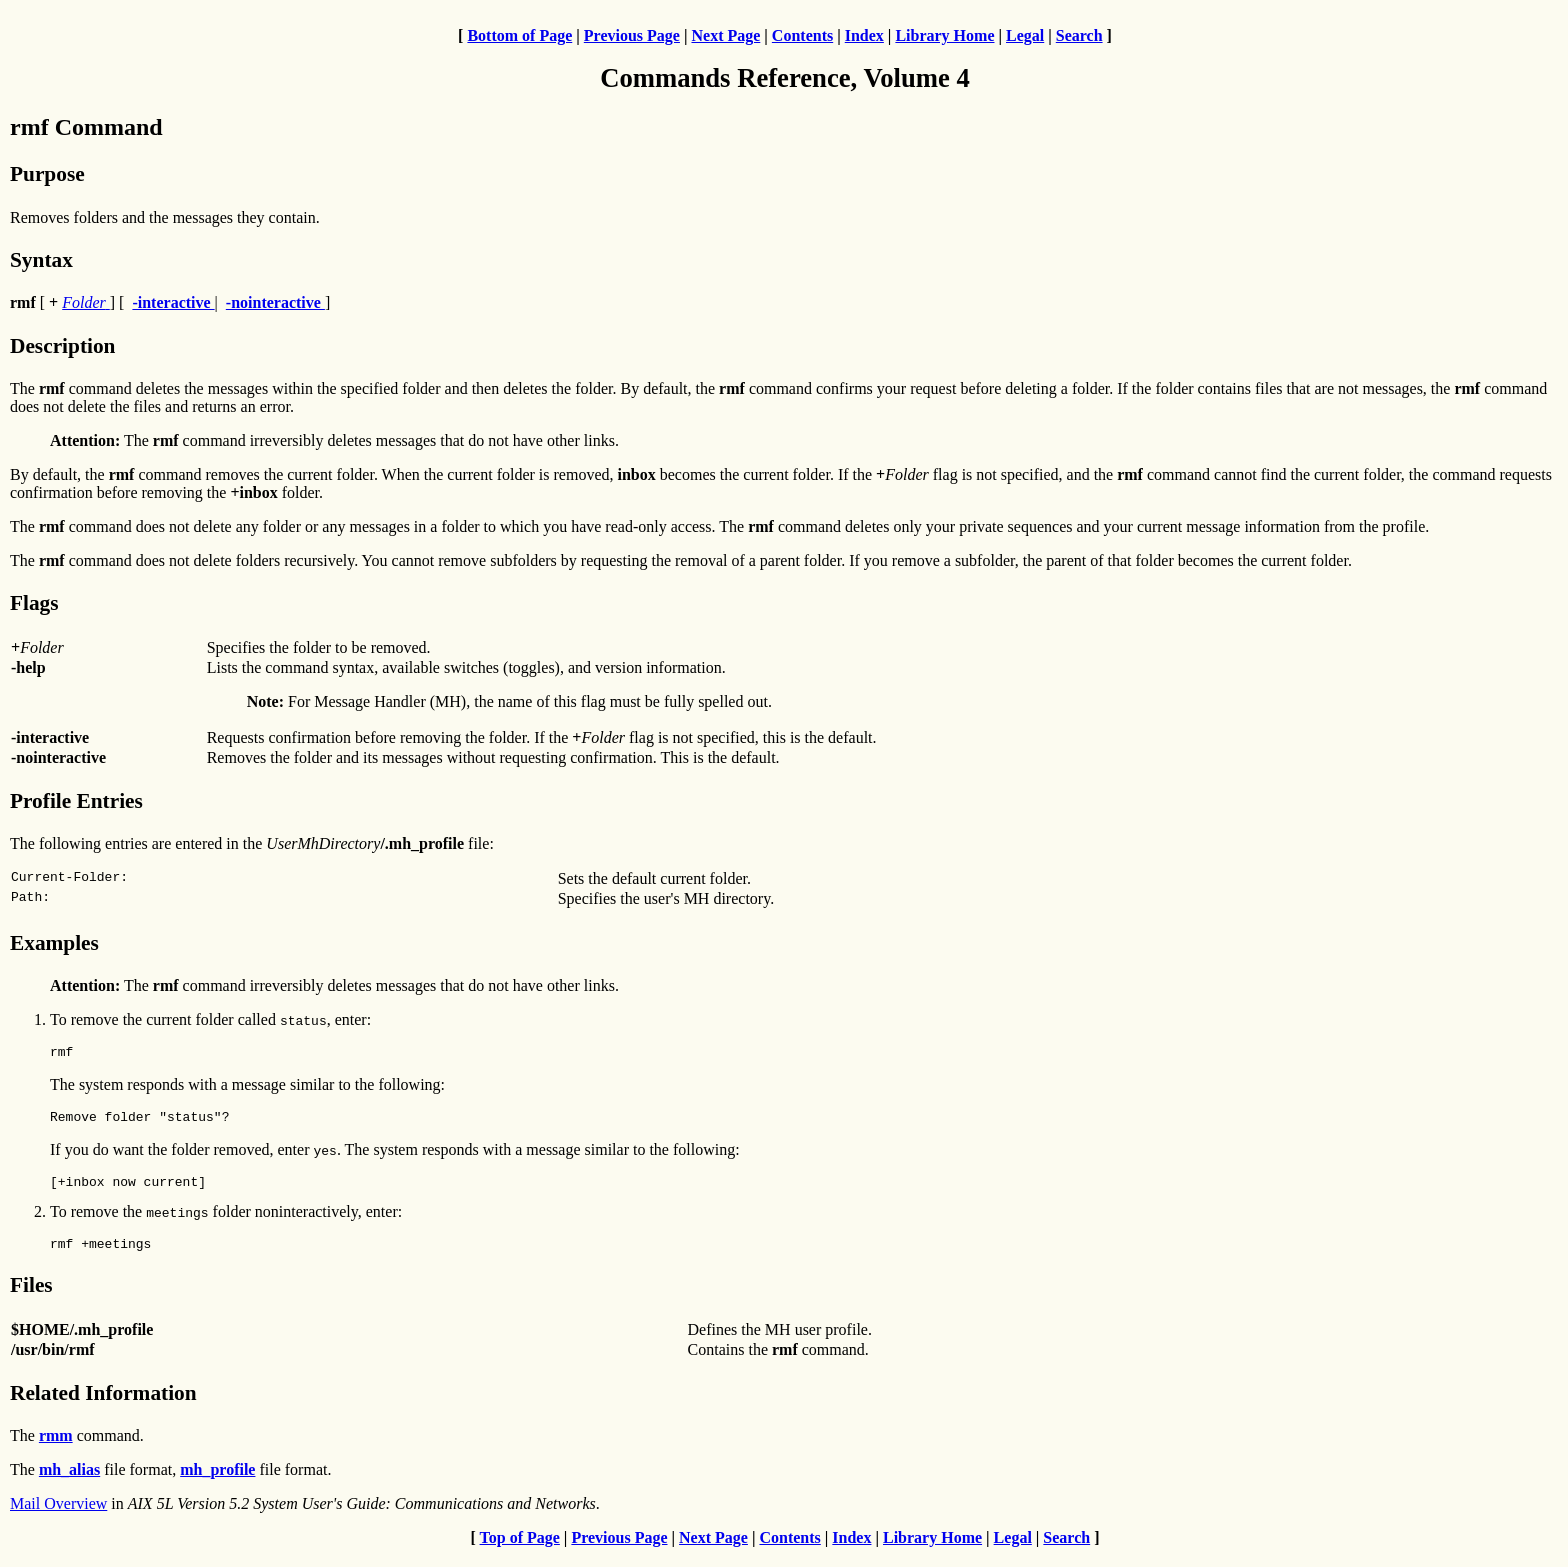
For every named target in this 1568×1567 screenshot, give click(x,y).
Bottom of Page (519, 35)
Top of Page (520, 1549)
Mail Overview (58, 1515)
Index (864, 35)
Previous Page (632, 35)
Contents (802, 35)
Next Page (725, 35)
